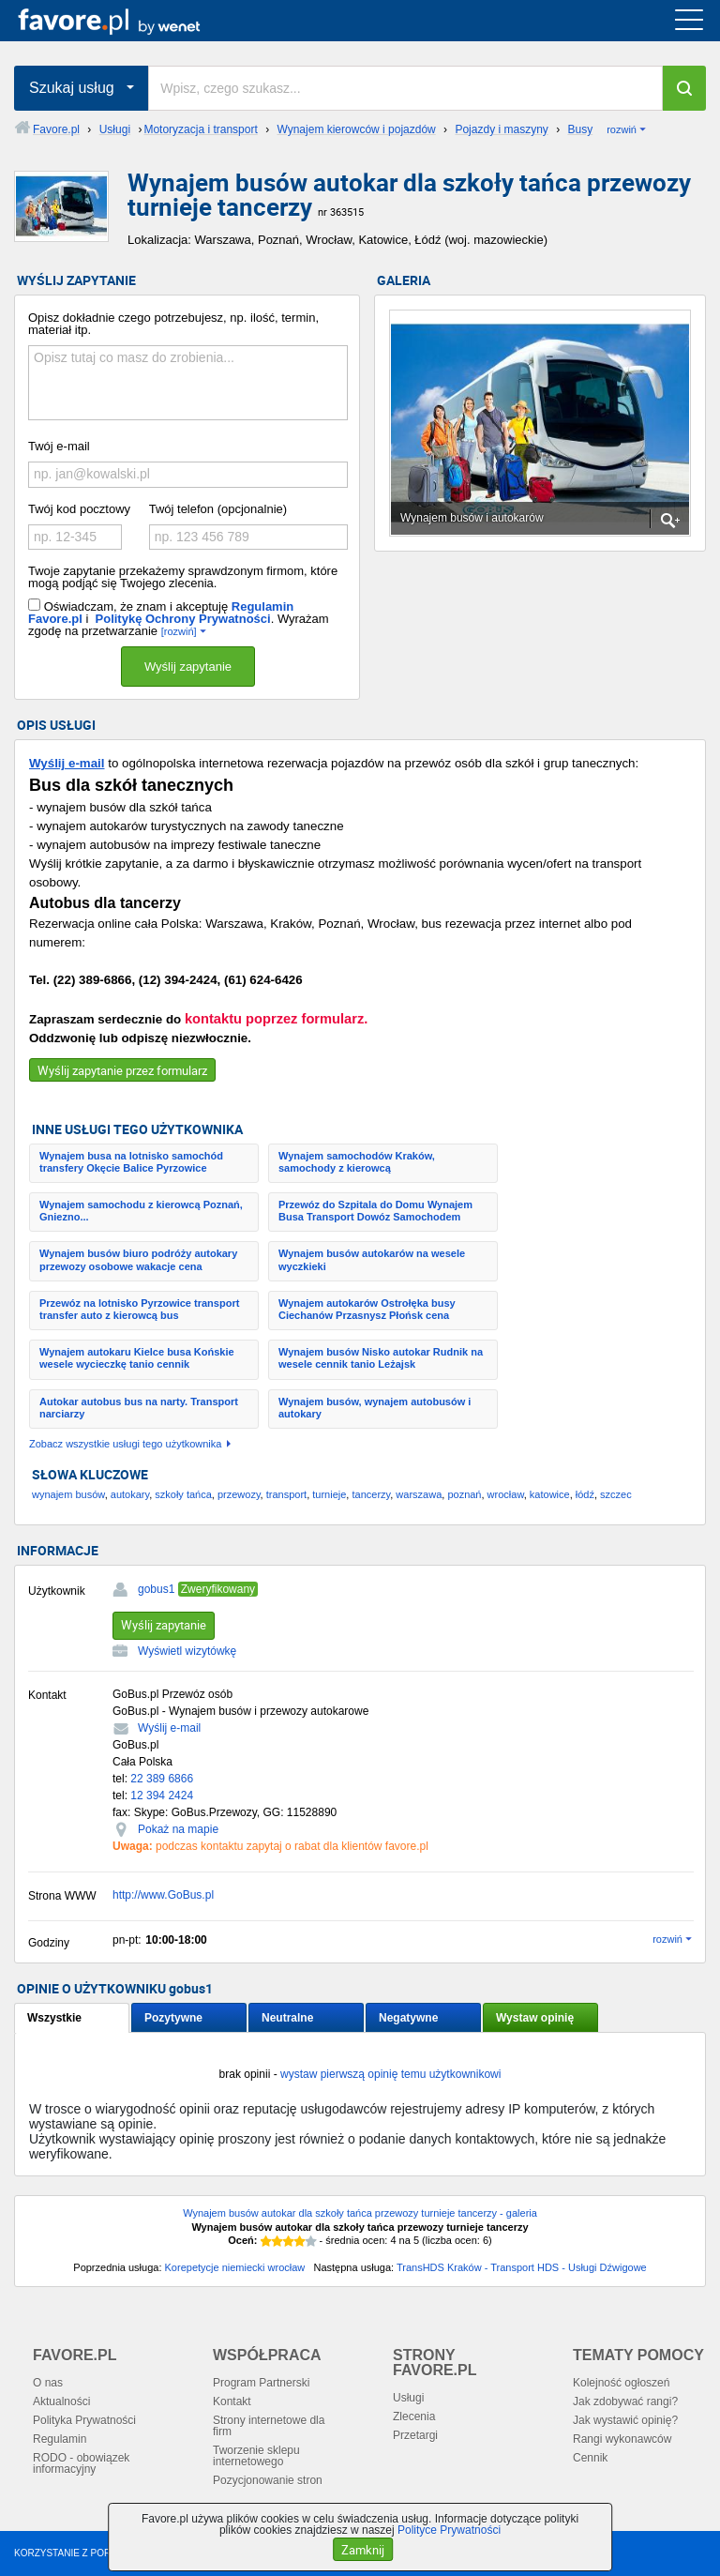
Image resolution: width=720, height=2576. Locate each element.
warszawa (419, 1494)
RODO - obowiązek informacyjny (81, 2463)
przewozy (239, 1494)
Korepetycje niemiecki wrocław (235, 2267)
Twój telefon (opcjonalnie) (218, 509)
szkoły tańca (183, 1494)
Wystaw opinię (535, 2017)
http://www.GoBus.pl (163, 1895)
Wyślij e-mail (67, 763)
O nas (48, 2382)
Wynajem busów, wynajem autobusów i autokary (374, 1407)
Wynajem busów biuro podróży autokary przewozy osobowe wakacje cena (138, 1259)
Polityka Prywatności (84, 2420)
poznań (464, 1494)
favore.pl (130, 21)
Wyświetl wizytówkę (187, 1651)
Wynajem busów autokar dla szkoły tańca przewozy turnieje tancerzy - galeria (360, 2213)
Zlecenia (414, 2416)
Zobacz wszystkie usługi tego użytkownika (125, 1444)
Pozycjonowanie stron (267, 2480)
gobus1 (156, 1589)
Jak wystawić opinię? (625, 2420)
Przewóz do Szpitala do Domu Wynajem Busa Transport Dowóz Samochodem (375, 1210)
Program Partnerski (261, 2382)
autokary (130, 1494)
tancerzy (371, 1494)
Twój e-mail (59, 446)
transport (286, 1494)
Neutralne (287, 2017)
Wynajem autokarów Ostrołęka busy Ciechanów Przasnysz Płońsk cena (367, 1309)
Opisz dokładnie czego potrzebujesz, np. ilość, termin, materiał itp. (173, 323)
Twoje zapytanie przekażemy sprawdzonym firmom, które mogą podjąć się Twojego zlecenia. (183, 577)
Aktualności (61, 2401)
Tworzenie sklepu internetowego (256, 2456)
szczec (616, 1494)
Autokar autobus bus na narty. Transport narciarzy (138, 1407)
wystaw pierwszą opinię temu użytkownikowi (390, 2074)
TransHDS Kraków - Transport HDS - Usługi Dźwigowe (522, 2267)
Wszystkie (54, 2017)
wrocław (506, 1494)
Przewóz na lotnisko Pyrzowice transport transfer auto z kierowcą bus (139, 1309)
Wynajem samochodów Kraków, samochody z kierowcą (356, 1162)
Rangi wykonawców (622, 2439)
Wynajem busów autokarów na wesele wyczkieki (371, 1259)
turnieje (329, 1494)
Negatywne (408, 2017)
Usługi (408, 2397)
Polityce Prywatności (449, 2530)
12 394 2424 (161, 1795)
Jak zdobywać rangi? (625, 2401)
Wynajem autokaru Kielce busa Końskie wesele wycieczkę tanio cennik (136, 1358)
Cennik (590, 2457)
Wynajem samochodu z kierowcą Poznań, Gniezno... (141, 1210)
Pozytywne (173, 2017)
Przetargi (415, 2435)
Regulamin (59, 2439)
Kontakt (232, 2401)
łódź (585, 1494)
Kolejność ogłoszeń (621, 2382)
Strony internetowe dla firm (268, 2426)
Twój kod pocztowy (79, 509)
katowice (550, 1494)
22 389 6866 (161, 1778)
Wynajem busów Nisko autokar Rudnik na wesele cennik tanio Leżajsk (380, 1358)
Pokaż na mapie (178, 1829)
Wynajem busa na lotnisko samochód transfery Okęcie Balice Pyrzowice (131, 1162)
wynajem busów (68, 1494)
